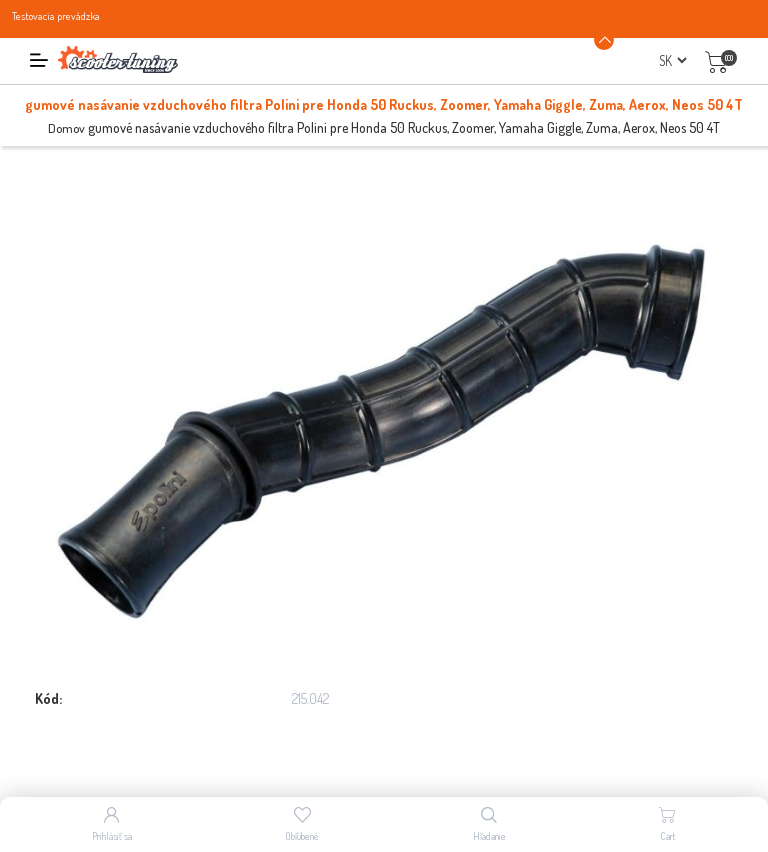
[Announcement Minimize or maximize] (604, 40)
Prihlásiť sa (112, 836)
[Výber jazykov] (672, 60)
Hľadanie (489, 836)
